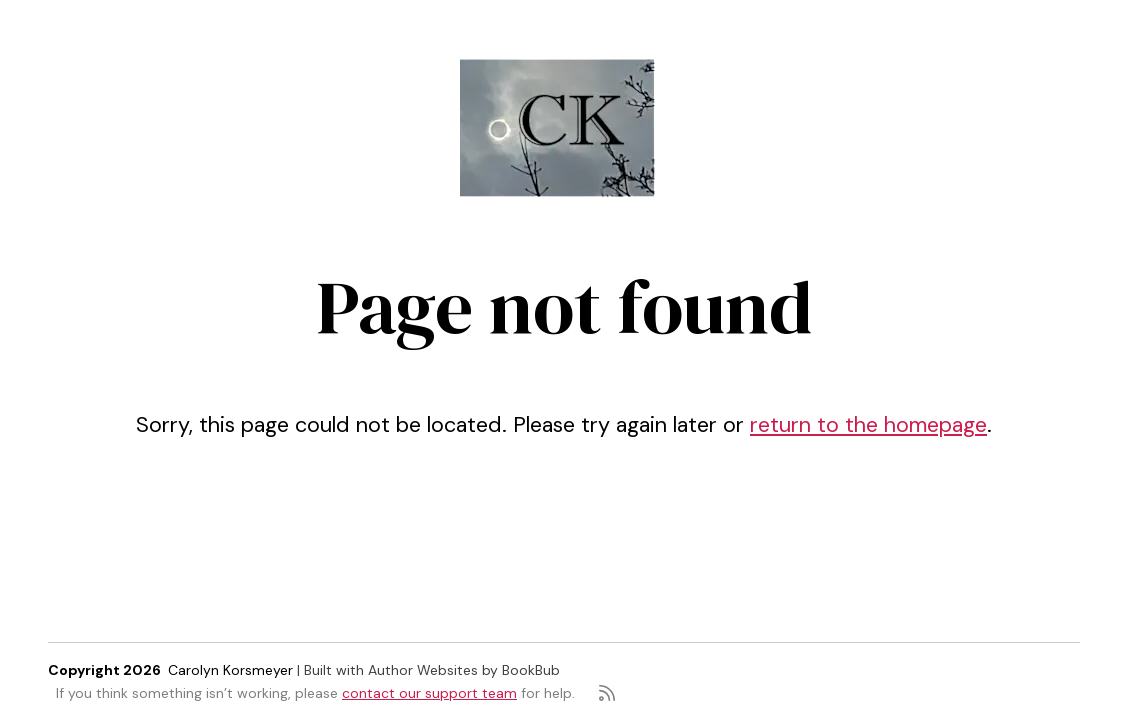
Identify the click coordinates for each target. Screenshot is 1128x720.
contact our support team (429, 693)
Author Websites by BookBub (464, 670)
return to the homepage (868, 425)
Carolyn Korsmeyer (230, 670)
